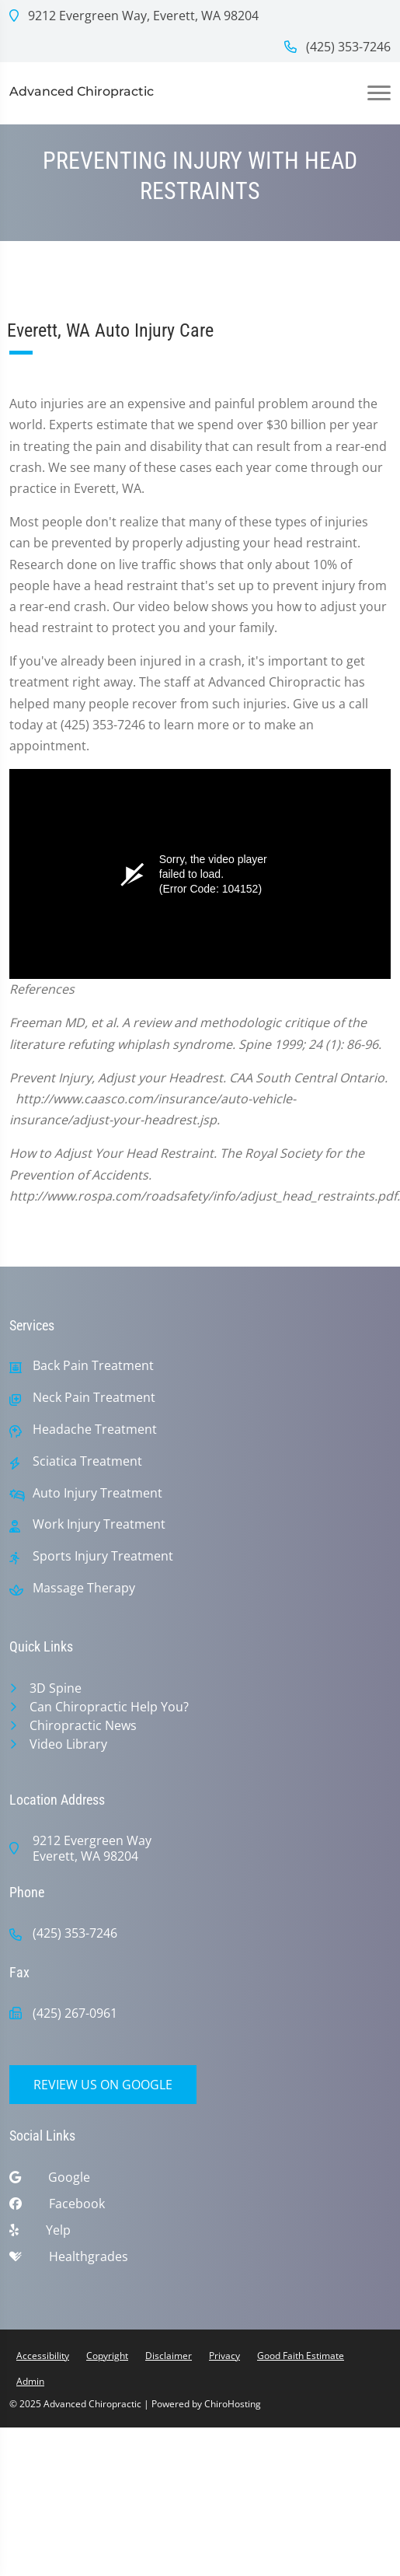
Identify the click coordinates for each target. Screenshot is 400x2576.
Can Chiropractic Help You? (109, 1706)
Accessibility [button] (42, 2355)
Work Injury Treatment (99, 1524)
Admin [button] (30, 2381)
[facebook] (200, 2207)
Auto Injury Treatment (97, 1493)
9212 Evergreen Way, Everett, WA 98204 (134, 15)
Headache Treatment (95, 1429)
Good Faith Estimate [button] (300, 2355)
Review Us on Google (102, 2084)
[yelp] (200, 2234)
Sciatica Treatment (87, 1461)
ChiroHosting (232, 2403)
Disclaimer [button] (168, 2355)
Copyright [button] (107, 2355)
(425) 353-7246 (337, 46)
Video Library (68, 1744)
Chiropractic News (83, 1725)
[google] (200, 2181)
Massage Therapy (84, 1588)
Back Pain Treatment (93, 1366)
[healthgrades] (200, 2260)
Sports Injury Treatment (103, 1556)
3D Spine (56, 1688)
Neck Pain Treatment (94, 1397)
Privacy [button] (224, 2355)
